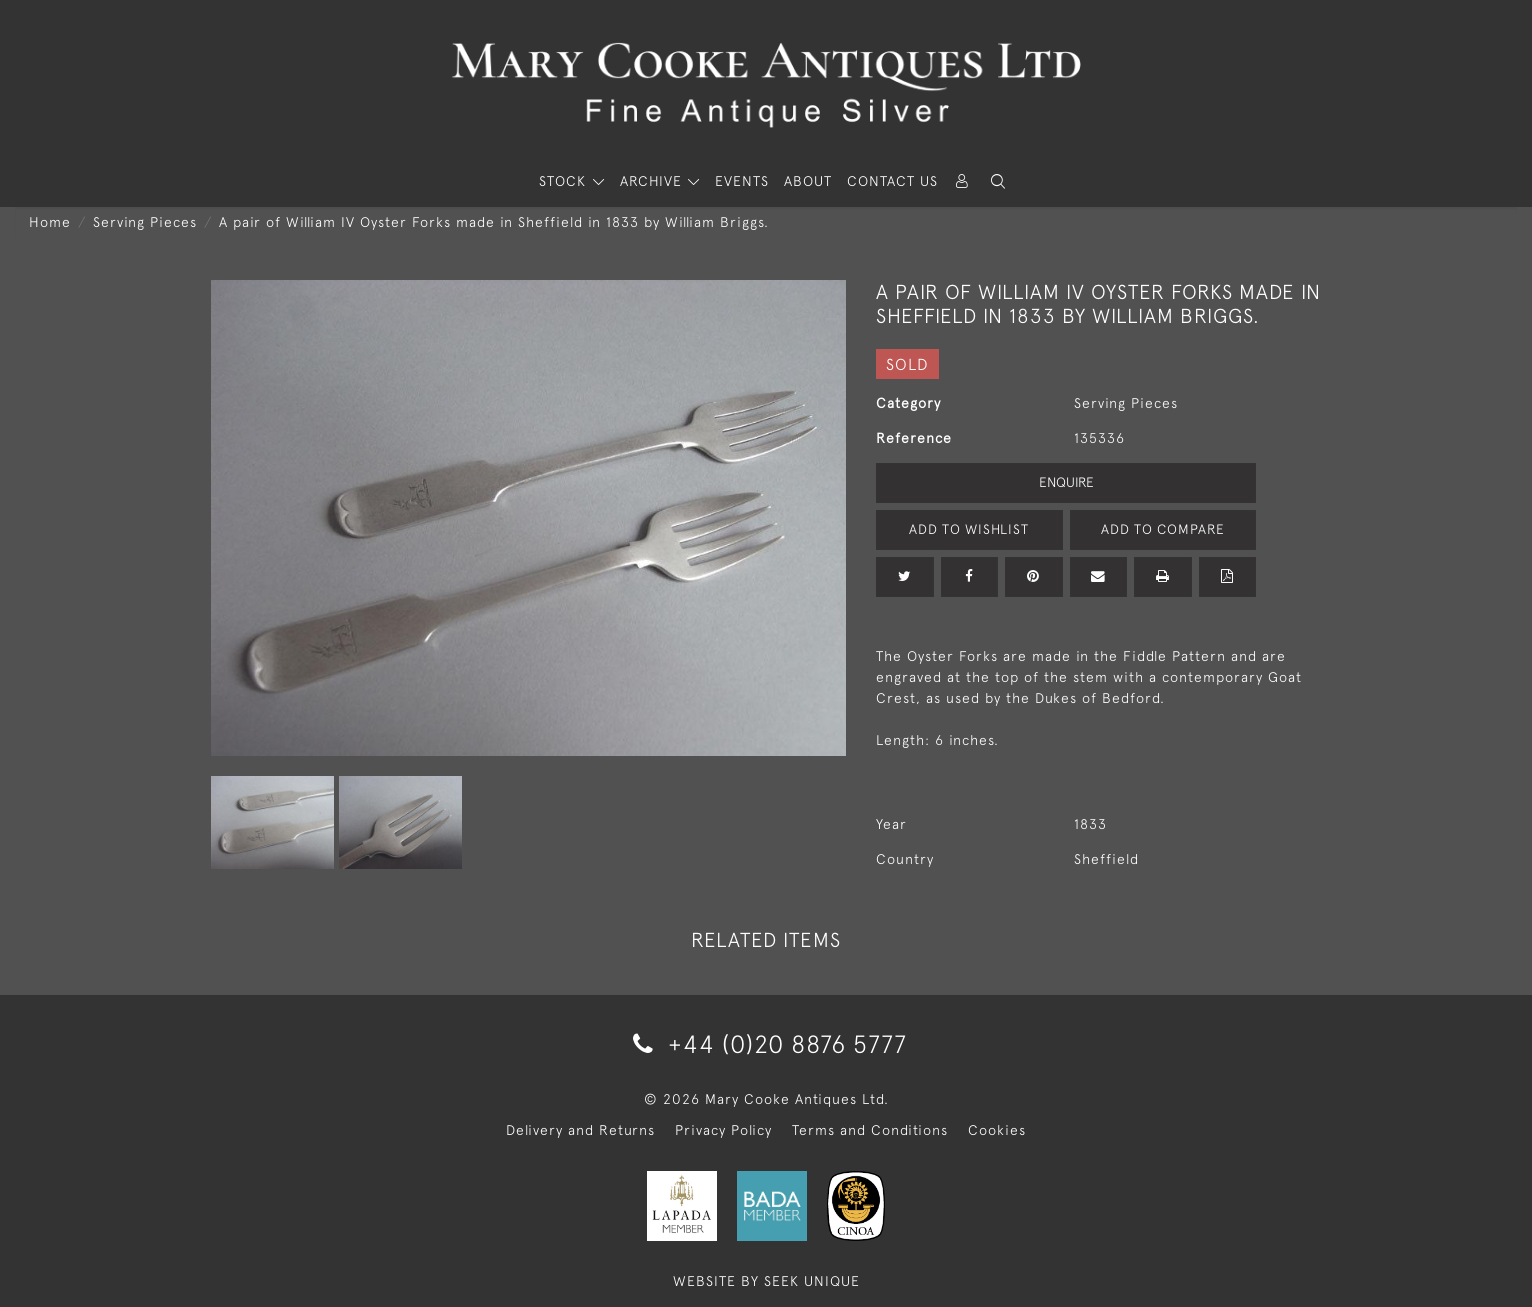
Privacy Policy (723, 1130)
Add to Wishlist (969, 529)
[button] (998, 181)
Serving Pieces (145, 222)
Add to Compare (1163, 529)
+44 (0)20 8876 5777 (766, 1043)
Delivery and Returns (580, 1130)
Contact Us (892, 181)
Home (50, 222)
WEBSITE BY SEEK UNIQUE (766, 1281)
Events (742, 181)
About (808, 181)
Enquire (1066, 482)
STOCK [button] (565, 181)
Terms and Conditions (870, 1130)
